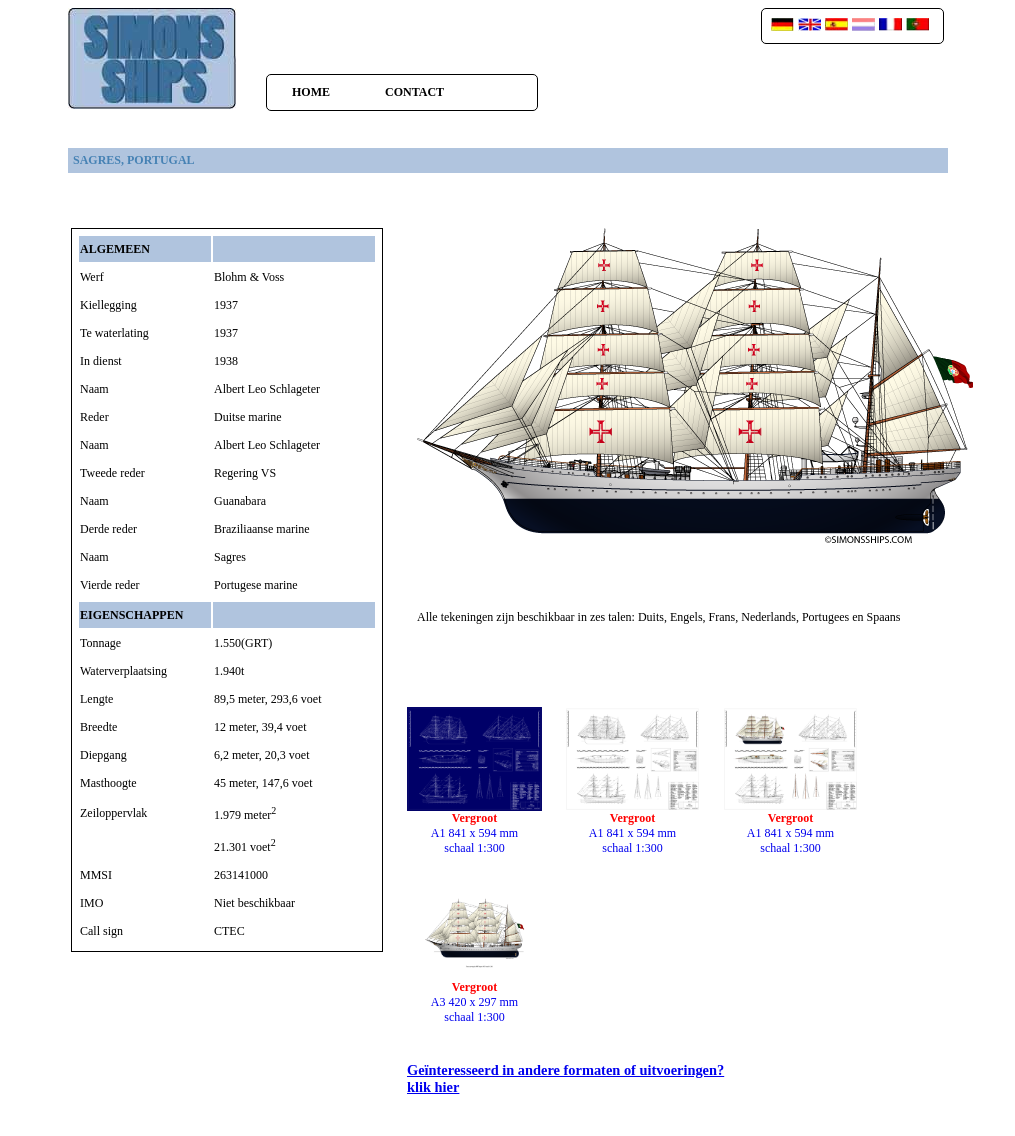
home (311, 92)
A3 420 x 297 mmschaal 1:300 (474, 996)
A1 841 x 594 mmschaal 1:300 (474, 827)
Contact (414, 92)
